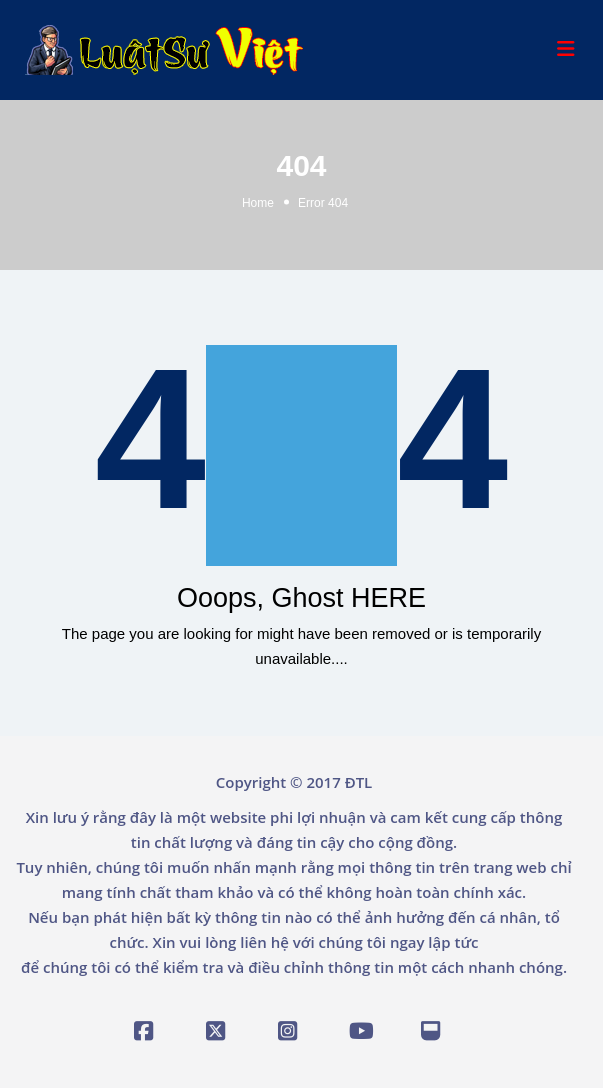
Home (258, 203)
